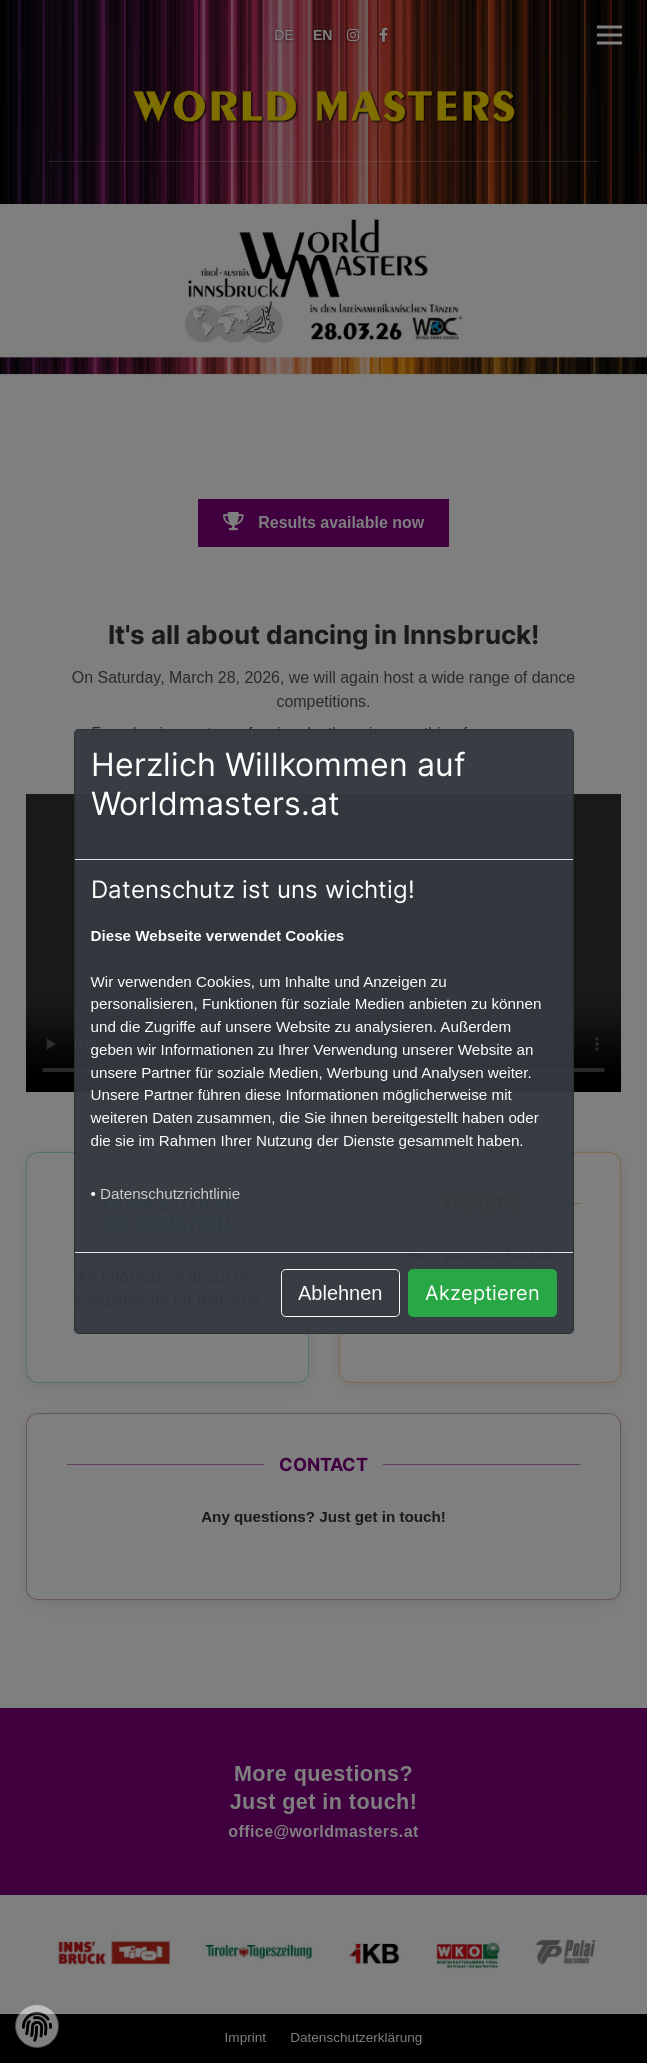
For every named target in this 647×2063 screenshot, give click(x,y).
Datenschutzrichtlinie (170, 1193)
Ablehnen (340, 1293)
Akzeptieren (482, 1293)
